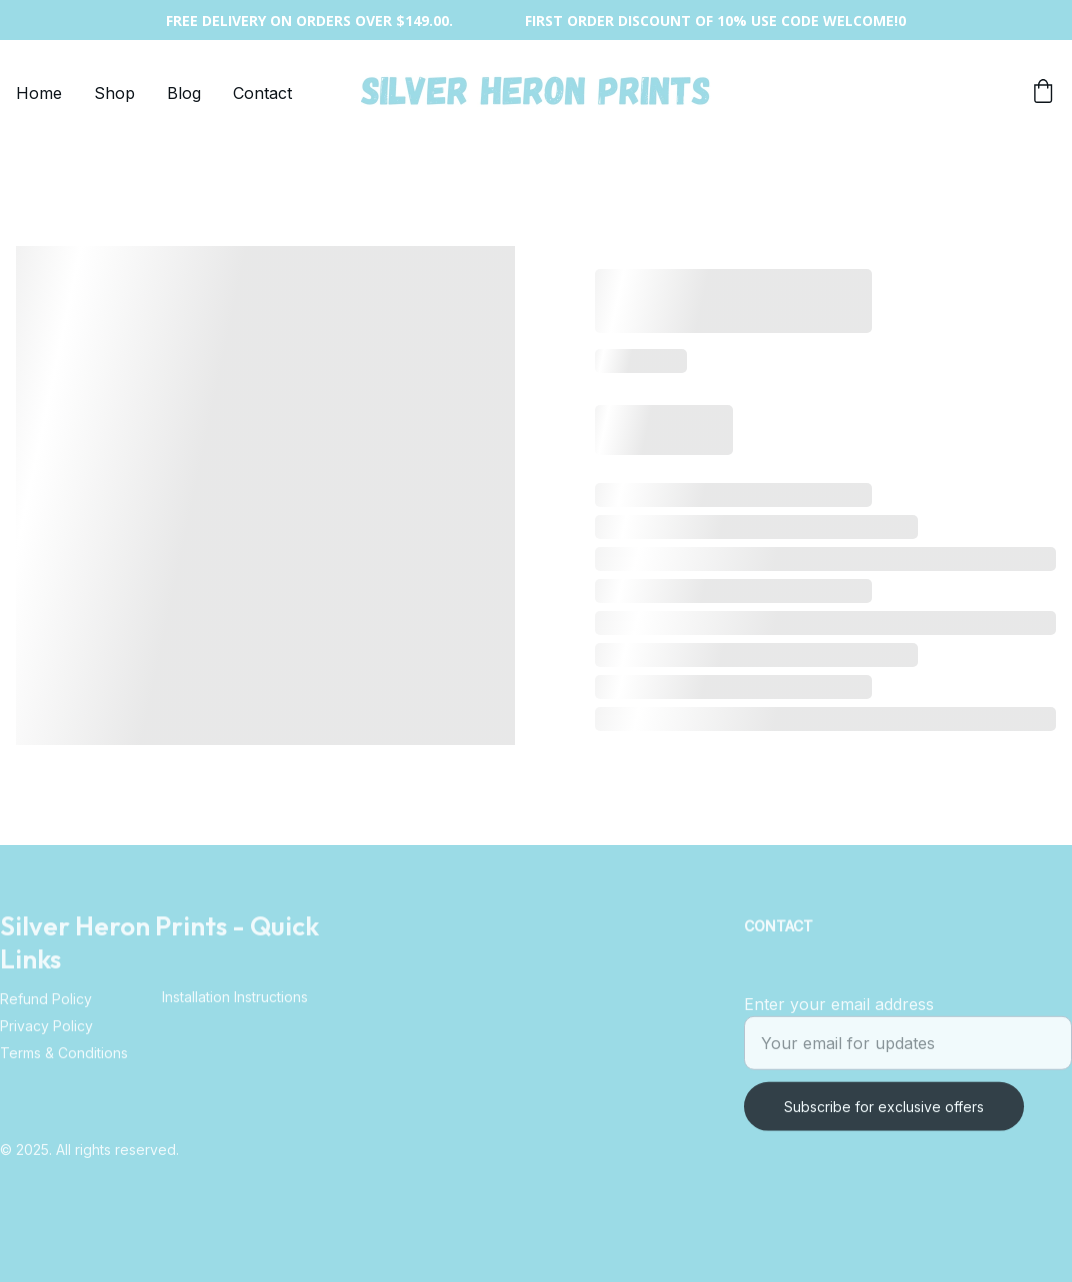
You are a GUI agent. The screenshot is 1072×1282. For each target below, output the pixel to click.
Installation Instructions (235, 998)
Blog (184, 93)
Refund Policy (46, 1003)
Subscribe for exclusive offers (884, 1114)
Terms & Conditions (64, 1057)
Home (39, 93)
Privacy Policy (46, 1030)
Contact (262, 93)
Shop (114, 93)
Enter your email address (839, 1012)
